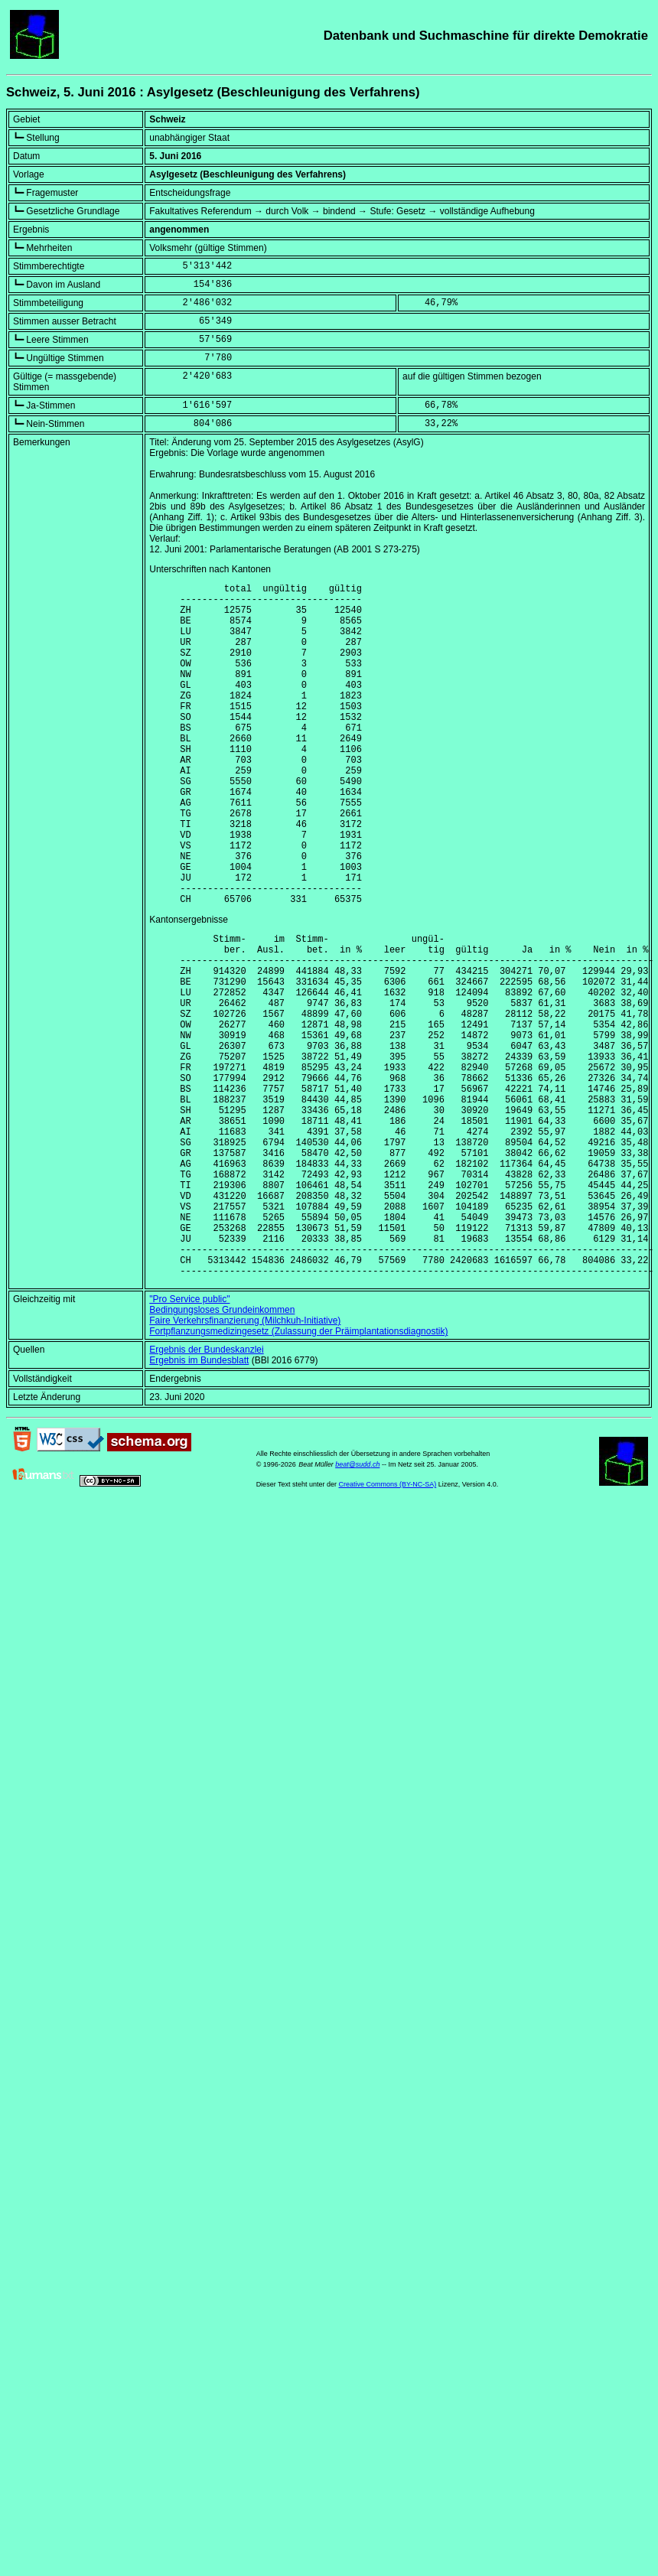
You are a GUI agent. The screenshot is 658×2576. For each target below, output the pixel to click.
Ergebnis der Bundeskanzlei (206, 1492)
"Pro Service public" (189, 1441)
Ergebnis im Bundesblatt (199, 1502)
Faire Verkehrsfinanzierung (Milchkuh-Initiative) (244, 1462)
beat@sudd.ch (357, 1606)
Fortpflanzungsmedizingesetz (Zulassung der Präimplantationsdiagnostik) (298, 1473)
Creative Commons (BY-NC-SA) (388, 1626)
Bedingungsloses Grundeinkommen (222, 1452)
